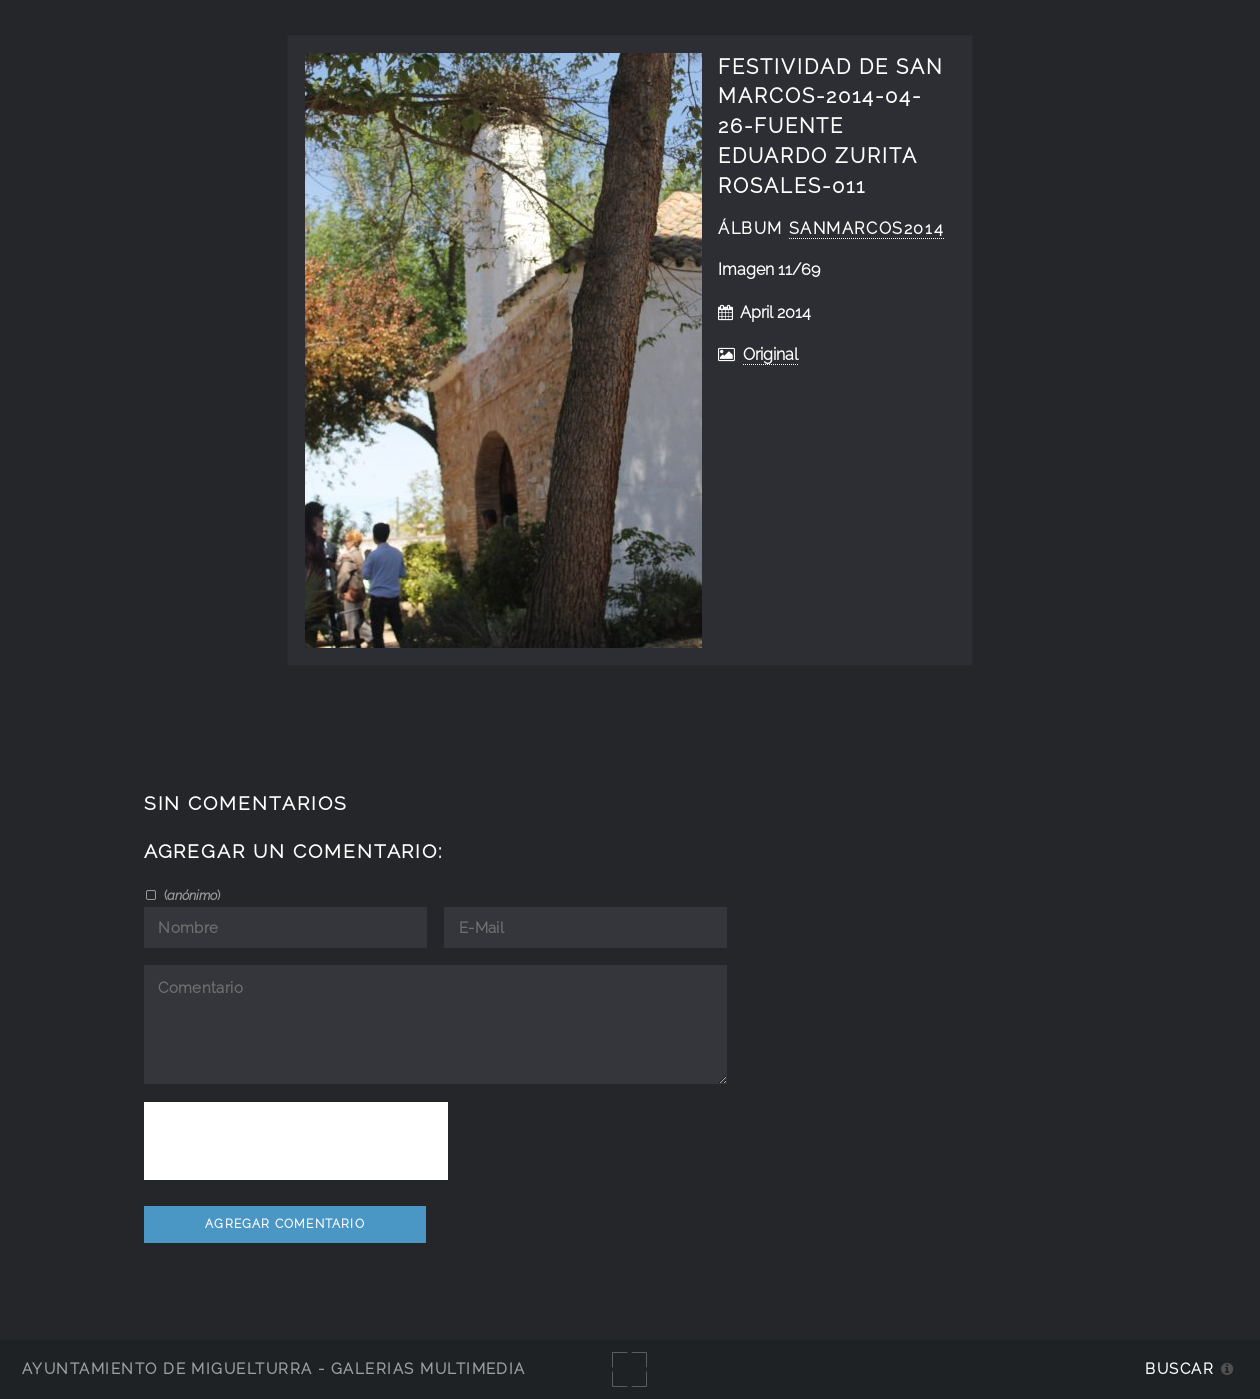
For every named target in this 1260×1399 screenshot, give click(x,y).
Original (770, 354)
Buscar (1179, 1368)
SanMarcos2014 (867, 228)
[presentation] (296, 1141)
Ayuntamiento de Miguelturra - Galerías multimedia (274, 1368)
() (190, 895)
